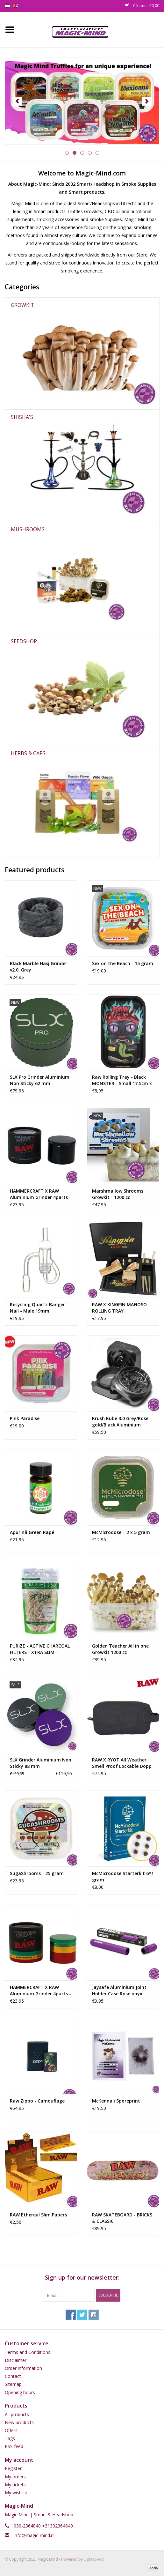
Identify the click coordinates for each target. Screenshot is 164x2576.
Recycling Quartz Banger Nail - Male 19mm (37, 1307)
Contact (13, 2376)
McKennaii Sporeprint (116, 2101)
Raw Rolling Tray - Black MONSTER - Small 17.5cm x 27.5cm (122, 1080)
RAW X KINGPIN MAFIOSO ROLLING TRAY (119, 1307)
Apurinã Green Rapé (32, 1532)
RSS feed (14, 2446)
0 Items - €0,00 (142, 5)
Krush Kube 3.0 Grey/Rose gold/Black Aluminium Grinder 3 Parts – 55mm (120, 1421)
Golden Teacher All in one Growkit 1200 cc (120, 1649)
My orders (15, 2477)
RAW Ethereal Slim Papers (38, 2215)
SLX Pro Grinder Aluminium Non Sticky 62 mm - (39, 1080)
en (15, 5)
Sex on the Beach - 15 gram (122, 963)
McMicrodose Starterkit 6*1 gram (123, 1876)
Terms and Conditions (27, 2352)
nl (7, 5)
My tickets (15, 2485)
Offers (11, 2430)
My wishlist (16, 2493)
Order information (23, 2368)
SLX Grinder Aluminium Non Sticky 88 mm (40, 1763)
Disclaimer (15, 2360)
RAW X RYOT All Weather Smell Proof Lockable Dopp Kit (122, 1763)
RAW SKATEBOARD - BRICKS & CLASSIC (122, 2218)
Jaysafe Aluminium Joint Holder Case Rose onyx (119, 1990)
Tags (10, 2438)
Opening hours (20, 2392)
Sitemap (13, 2384)
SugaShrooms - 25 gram (37, 1873)
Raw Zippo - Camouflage (37, 2101)
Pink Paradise (24, 1418)
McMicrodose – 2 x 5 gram (121, 1532)
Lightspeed (94, 2559)
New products (19, 2422)
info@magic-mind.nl (34, 2535)
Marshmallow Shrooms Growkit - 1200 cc (117, 1194)
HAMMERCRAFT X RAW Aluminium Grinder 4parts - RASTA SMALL (40, 1990)
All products (17, 2414)
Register (13, 2468)
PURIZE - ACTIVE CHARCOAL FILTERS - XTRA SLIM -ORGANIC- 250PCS (40, 1649)
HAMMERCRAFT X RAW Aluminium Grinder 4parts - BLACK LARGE (40, 1194)
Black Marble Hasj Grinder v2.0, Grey (38, 966)
